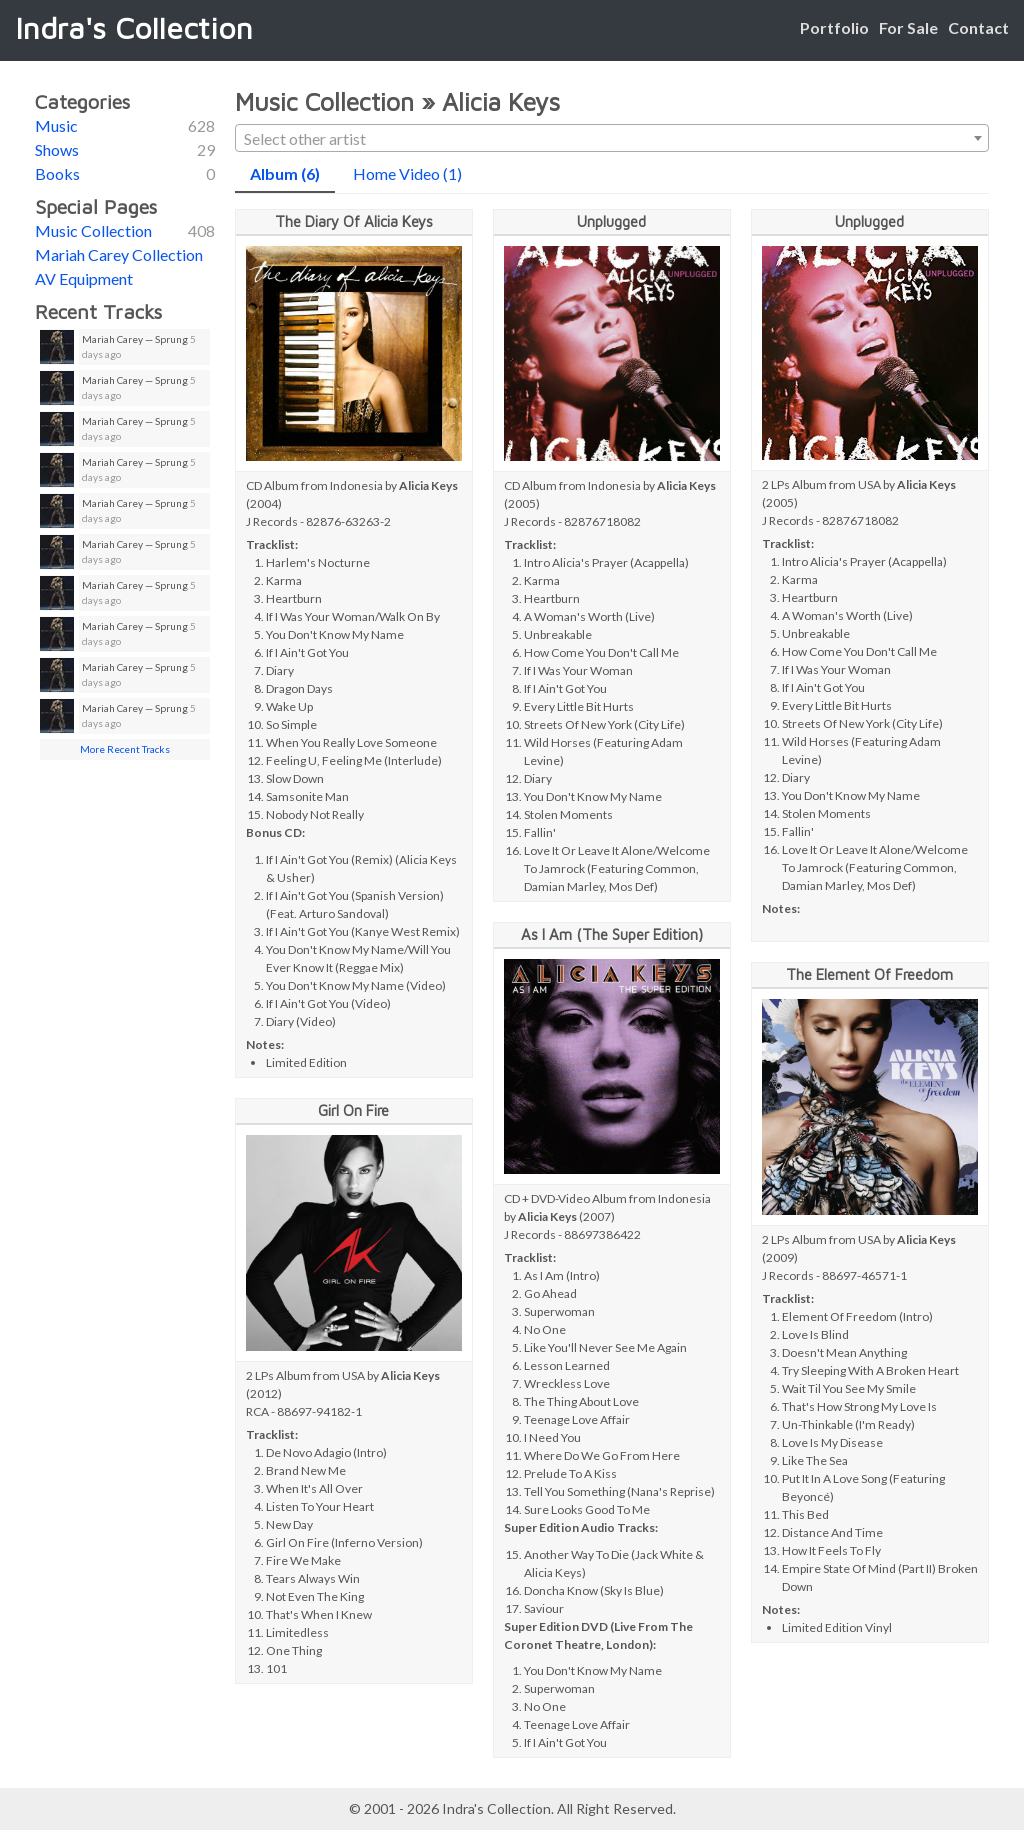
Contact (978, 27)
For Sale (908, 27)
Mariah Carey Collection (119, 254)
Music (56, 125)
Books (57, 173)
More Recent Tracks (125, 749)
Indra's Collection (134, 27)
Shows (57, 149)
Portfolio (834, 27)
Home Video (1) (407, 173)
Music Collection (93, 230)
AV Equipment (84, 278)
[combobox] (612, 138)
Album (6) (285, 173)
